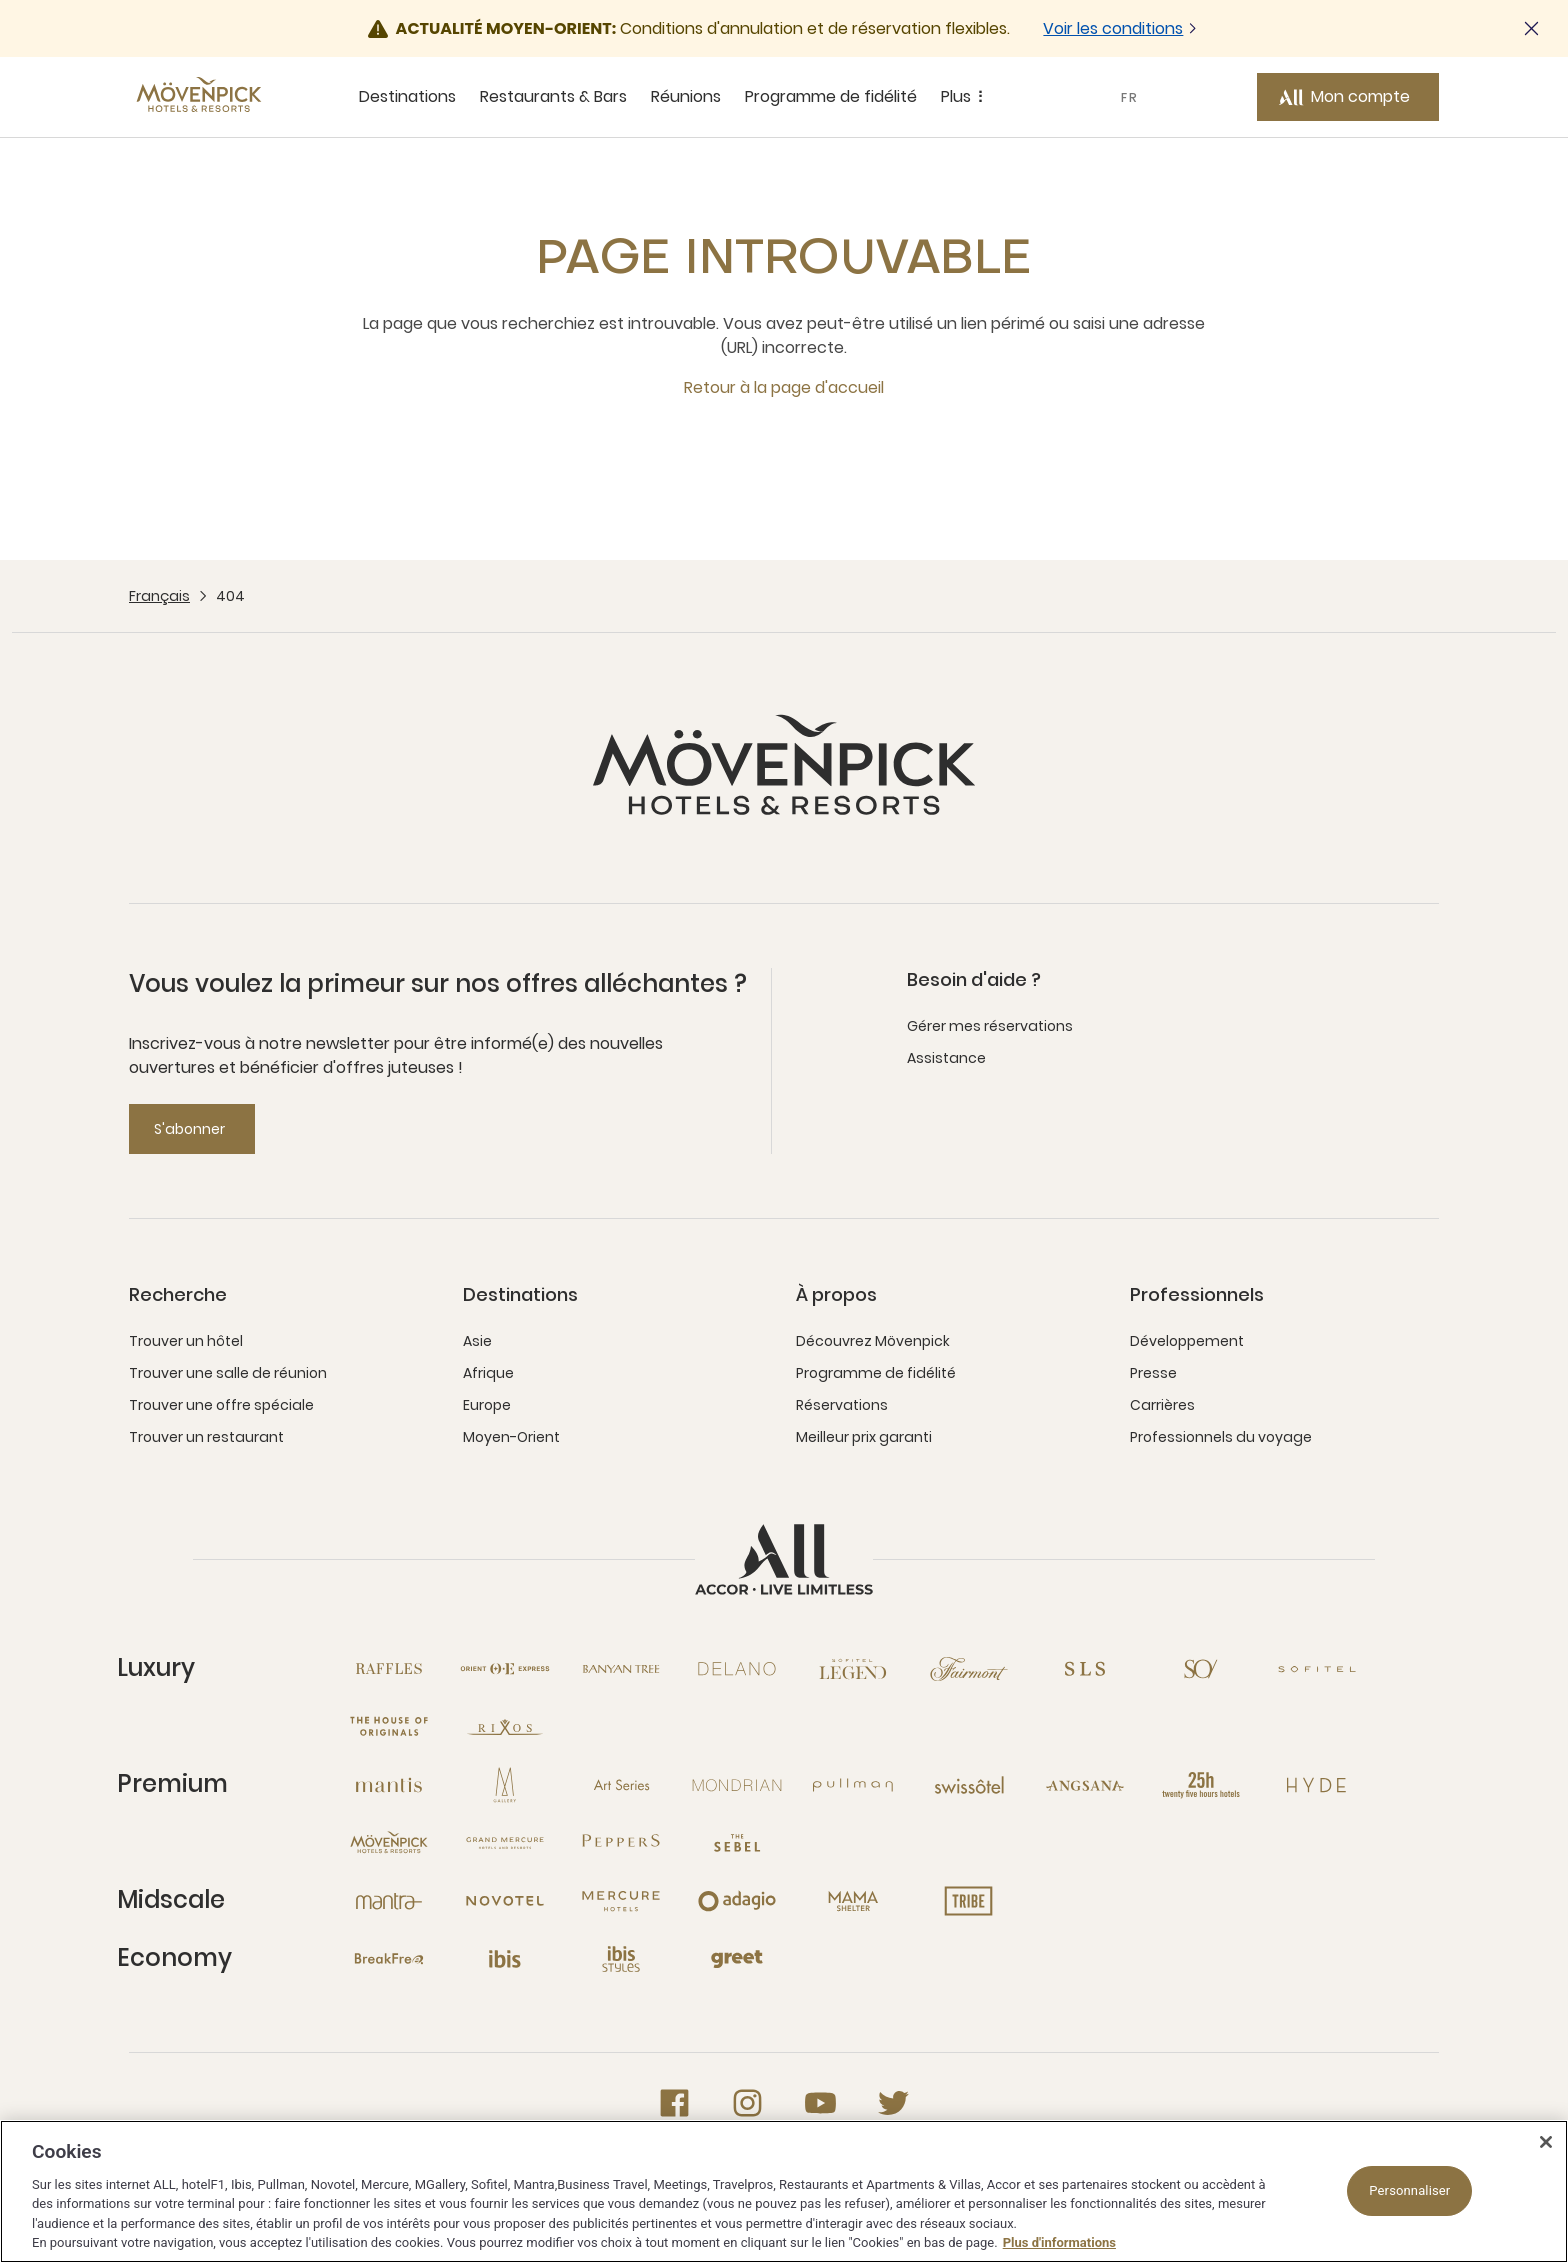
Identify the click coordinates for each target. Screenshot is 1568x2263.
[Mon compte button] (1348, 97)
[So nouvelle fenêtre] (1201, 1669)
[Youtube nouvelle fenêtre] (820, 2103)
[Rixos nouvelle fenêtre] (505, 1727)
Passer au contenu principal (0, 0)
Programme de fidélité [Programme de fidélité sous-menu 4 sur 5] (831, 96)
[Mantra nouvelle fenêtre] (389, 1901)
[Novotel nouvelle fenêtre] (505, 1901)
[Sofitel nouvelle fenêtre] (1317, 1669)
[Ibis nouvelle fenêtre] (505, 1959)
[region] (784, 2191)
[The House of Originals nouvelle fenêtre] (389, 1727)
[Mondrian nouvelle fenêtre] (737, 1785)
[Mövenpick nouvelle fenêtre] (389, 1843)
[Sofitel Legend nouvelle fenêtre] (853, 1669)
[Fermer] (1546, 2142)
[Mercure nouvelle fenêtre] (621, 1901)
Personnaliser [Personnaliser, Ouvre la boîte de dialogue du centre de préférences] (1409, 2190)
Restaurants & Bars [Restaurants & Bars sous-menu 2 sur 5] (553, 96)
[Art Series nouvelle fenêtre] (621, 1785)
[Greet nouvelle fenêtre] (737, 1959)
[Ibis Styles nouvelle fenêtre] (621, 1959)
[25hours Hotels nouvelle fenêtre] (1201, 1785)
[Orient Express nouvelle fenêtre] (505, 1669)
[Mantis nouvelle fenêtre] (389, 1785)
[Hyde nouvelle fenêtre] (1317, 1785)
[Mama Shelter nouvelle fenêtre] (853, 1901)
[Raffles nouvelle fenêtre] (389, 1669)
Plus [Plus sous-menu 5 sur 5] (965, 97)
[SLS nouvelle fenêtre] (1085, 1669)
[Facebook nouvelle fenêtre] (674, 2103)
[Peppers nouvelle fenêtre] (621, 1843)
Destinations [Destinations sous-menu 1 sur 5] (407, 96)
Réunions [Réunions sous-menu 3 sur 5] (686, 96)
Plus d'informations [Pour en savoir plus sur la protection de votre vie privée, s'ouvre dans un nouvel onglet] (1059, 2242)
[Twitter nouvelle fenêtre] (893, 2103)
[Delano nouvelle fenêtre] (737, 1669)
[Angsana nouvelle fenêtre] (1085, 1785)
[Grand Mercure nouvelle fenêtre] (505, 1843)
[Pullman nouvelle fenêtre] (853, 1785)
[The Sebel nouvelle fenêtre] (737, 1843)
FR (1130, 97)
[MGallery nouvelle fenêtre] (505, 1785)
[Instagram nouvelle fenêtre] (747, 2103)
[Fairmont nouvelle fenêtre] (969, 1669)
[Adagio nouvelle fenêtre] (737, 1901)
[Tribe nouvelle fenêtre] (969, 1901)
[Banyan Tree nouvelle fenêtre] (621, 1669)
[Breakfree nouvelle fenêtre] (389, 1959)
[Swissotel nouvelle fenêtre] (969, 1785)
